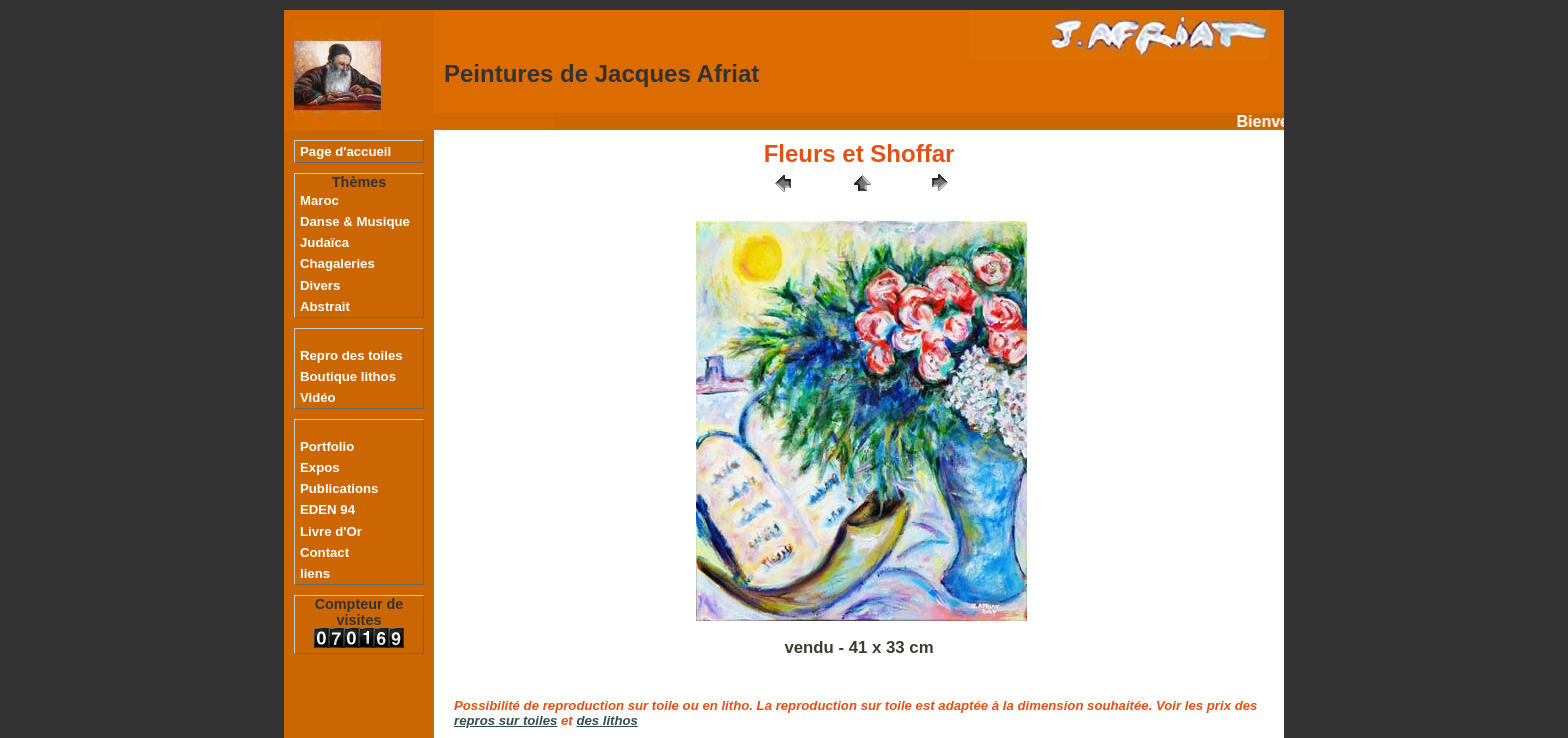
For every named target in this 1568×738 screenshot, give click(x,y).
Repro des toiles (351, 355)
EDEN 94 (327, 509)
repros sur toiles (505, 720)
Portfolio (327, 446)
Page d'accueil (345, 151)
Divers (320, 285)
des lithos (607, 720)
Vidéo (318, 397)
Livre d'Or (331, 531)
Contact (324, 552)
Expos (320, 467)
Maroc (319, 200)
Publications (339, 488)
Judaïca (324, 242)
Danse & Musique (355, 221)
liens (315, 573)
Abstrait (325, 306)
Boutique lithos (348, 376)
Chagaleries (337, 263)
